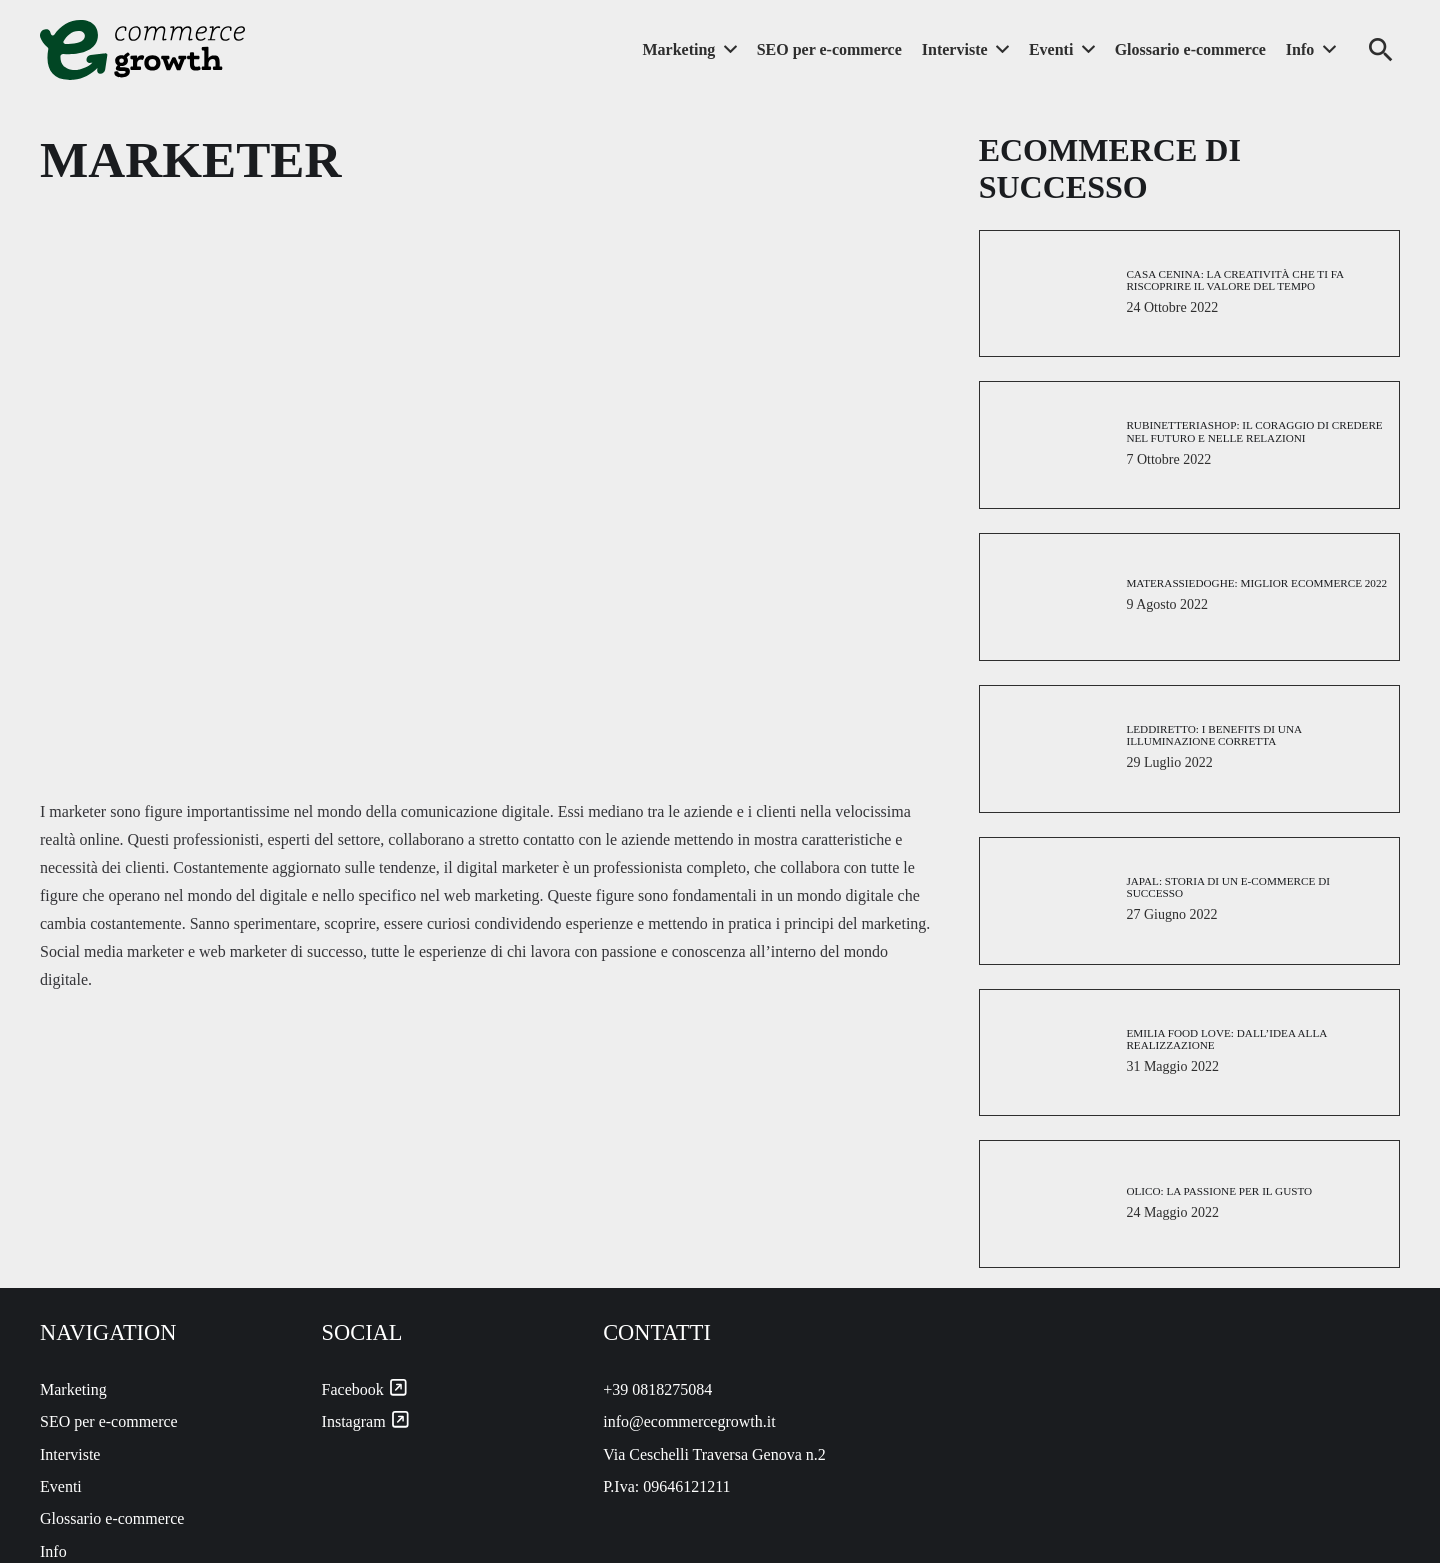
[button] (1381, 50)
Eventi (61, 1486)
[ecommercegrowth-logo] (142, 50)
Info (53, 1551)
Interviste (70, 1454)
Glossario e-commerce (112, 1518)
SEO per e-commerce (109, 1421)
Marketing (73, 1389)
